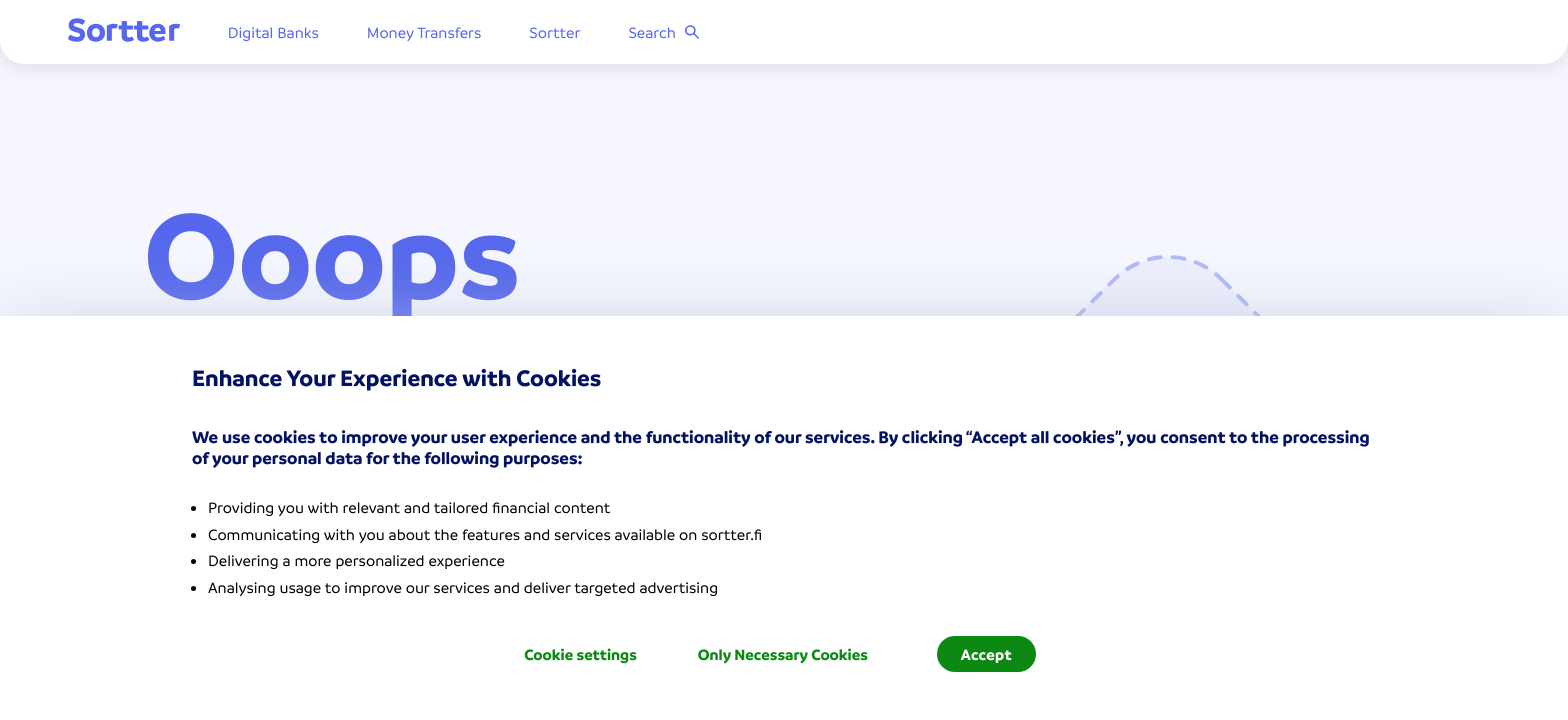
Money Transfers (500, 35)
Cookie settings (580, 654)
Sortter (631, 35)
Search (740, 35)
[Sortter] (200, 34)
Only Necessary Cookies (783, 654)
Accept (986, 654)
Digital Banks (349, 35)
